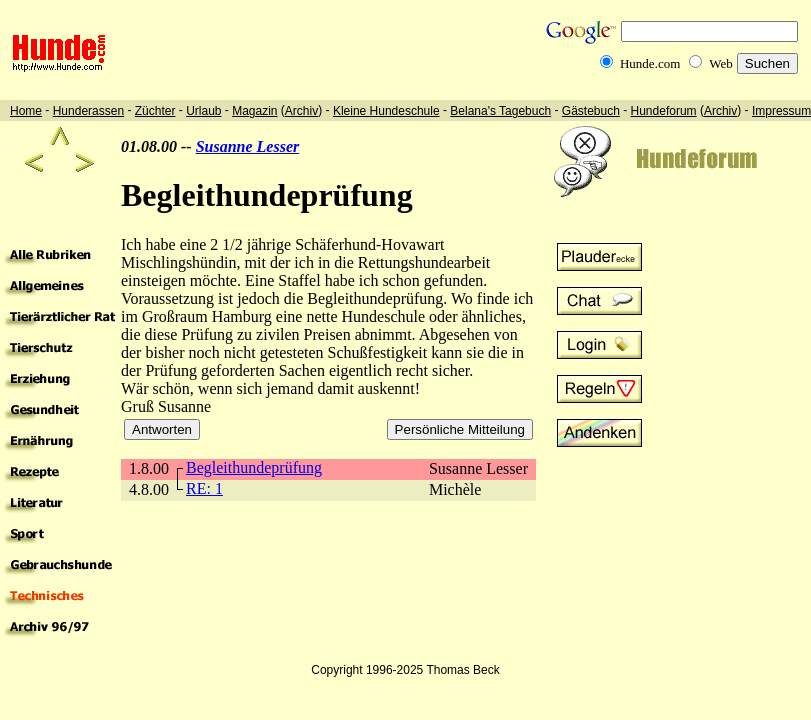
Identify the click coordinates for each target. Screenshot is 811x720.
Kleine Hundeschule (386, 111)
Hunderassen (88, 111)
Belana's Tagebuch (500, 111)
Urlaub (203, 111)
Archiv (301, 111)
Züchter (155, 111)
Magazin (254, 111)
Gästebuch (591, 111)
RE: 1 (204, 488)
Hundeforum (664, 111)
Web (721, 63)
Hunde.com (650, 63)
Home (26, 111)
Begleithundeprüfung (254, 467)
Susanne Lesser (248, 146)
